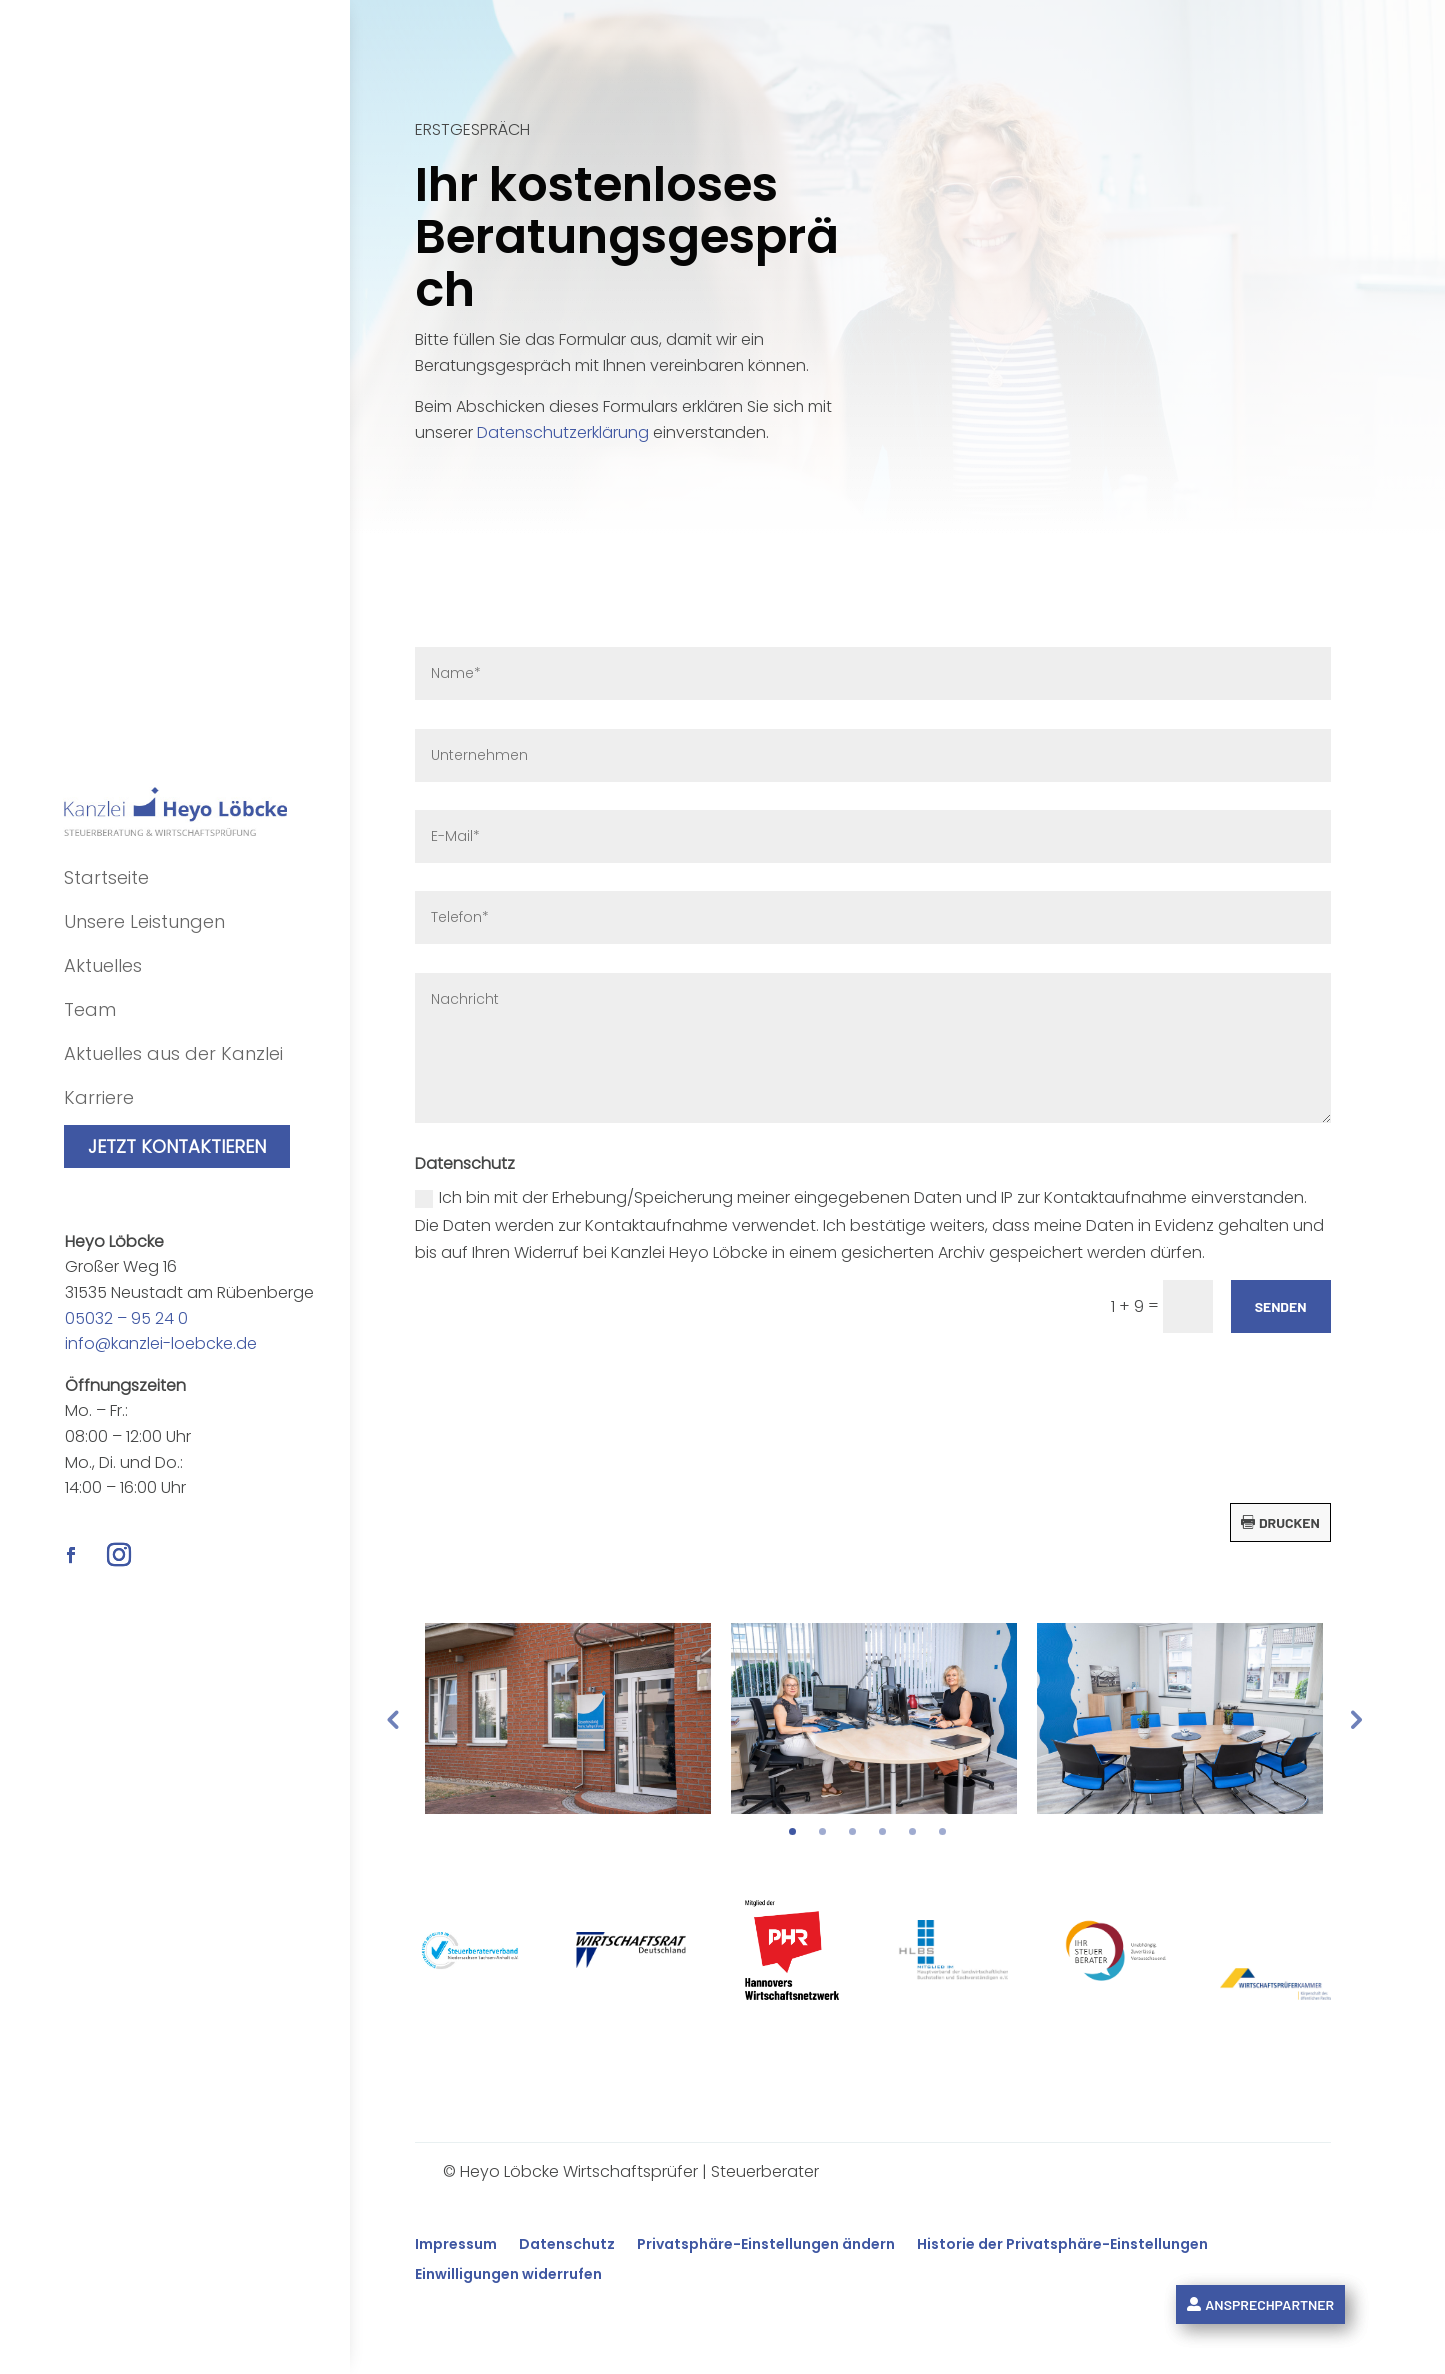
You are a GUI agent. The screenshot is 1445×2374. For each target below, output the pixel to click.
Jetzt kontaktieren (177, 1146)
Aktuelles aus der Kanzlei (173, 1053)
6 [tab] (942, 1831)
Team (90, 1009)
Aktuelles (103, 965)
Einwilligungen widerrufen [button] (508, 2275)
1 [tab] (792, 1831)
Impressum (456, 2245)
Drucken (1289, 1522)
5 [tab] (912, 1831)
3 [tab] (852, 1831)
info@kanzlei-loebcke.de (161, 1343)
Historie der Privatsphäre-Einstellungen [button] (1062, 2245)
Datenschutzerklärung (563, 432)
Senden (1281, 1306)
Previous (392, 1719)
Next (1354, 1719)
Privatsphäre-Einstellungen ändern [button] (766, 2245)
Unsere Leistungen (144, 921)
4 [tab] (882, 1831)
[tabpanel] (568, 1718)
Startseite (106, 877)
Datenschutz (567, 2245)
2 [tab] (822, 1831)
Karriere (99, 1097)
